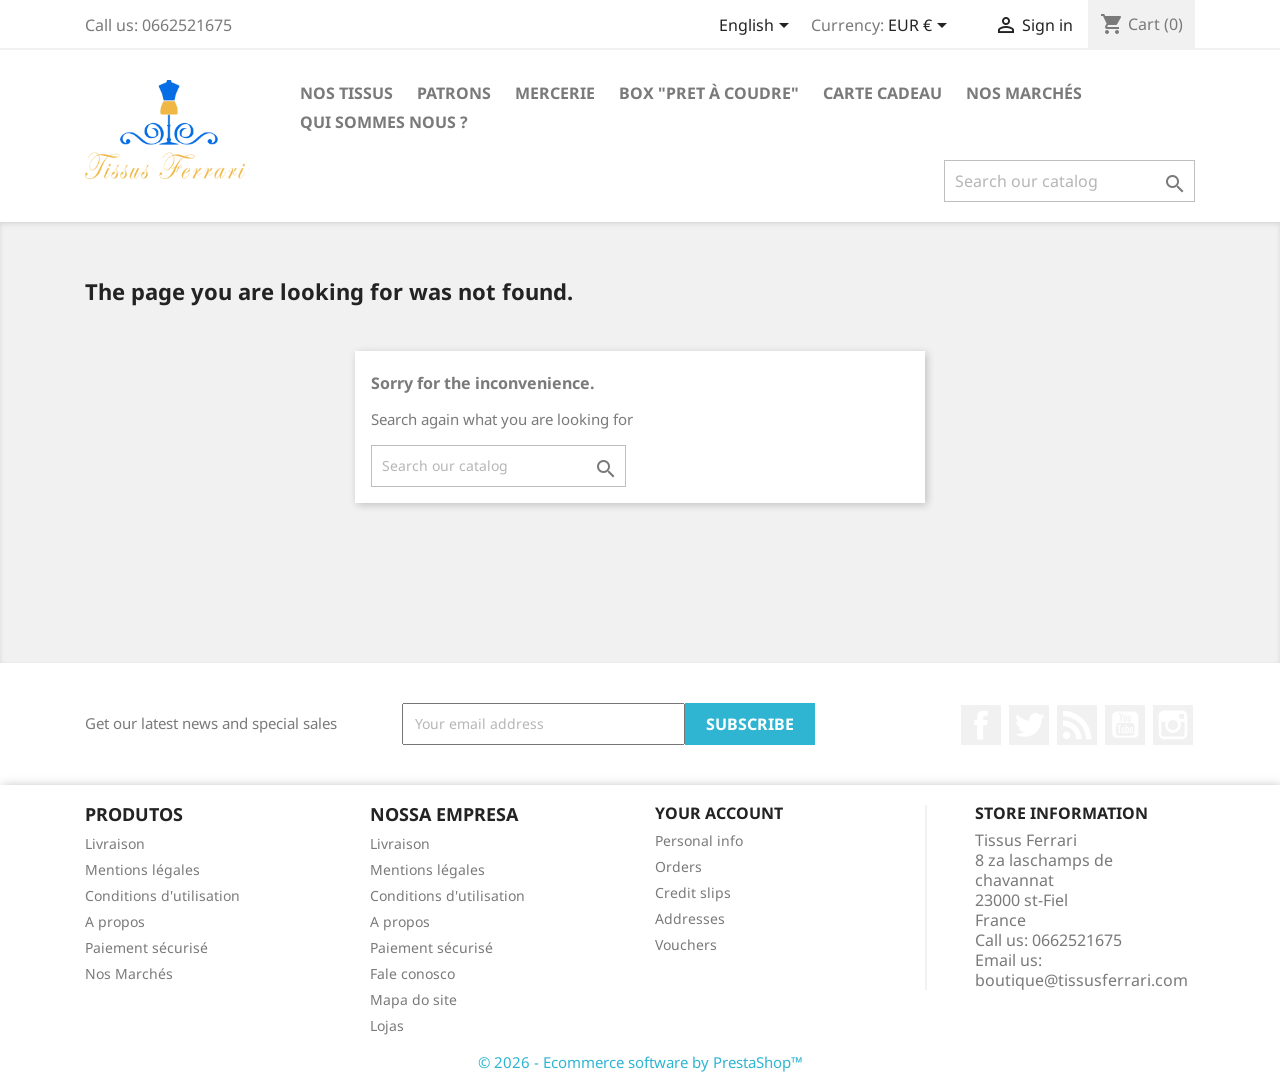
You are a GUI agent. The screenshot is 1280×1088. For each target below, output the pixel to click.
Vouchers (686, 944)
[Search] (1069, 181)
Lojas (387, 1025)
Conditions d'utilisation (162, 895)
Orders (678, 866)
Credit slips (693, 892)
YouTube (1125, 725)
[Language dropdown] (757, 27)
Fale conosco (412, 973)
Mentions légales (142, 869)
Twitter (1029, 725)
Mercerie (555, 93)
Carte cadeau (882, 93)
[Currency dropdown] (921, 27)
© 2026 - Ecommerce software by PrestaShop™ (640, 1062)
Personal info (699, 840)
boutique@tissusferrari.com (1081, 980)
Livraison (115, 843)
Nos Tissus (346, 93)
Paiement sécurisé (146, 947)
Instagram (1173, 725)
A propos (115, 921)
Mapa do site (413, 999)
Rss (1077, 725)
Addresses (690, 918)
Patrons (454, 93)
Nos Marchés (1024, 93)
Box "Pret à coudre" (709, 93)
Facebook (981, 725)
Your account (719, 813)
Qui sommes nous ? (384, 122)
